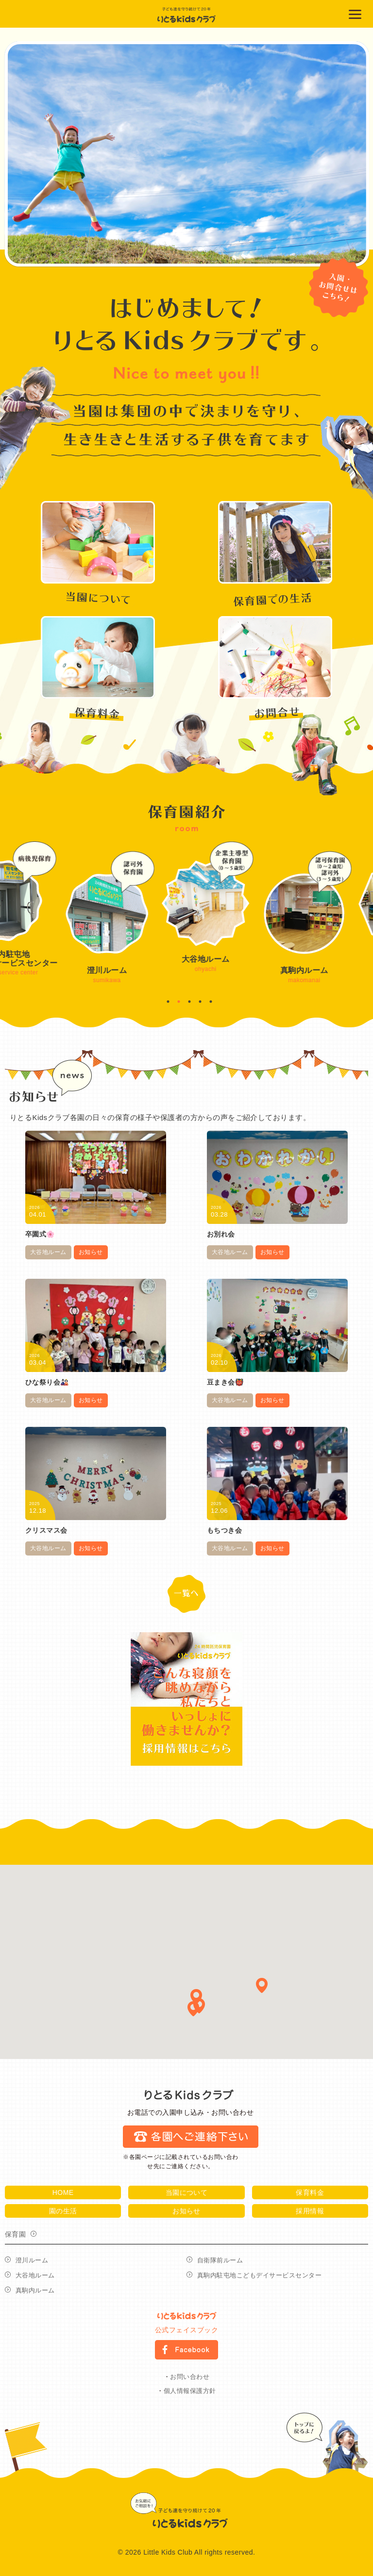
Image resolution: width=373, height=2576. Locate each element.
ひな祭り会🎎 (47, 1382)
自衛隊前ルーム (220, 2260)
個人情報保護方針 (190, 2390)
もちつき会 (224, 1530)
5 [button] (211, 1001)
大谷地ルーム (48, 1252)
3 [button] (189, 1001)
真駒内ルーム (35, 2290)
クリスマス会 (46, 1530)
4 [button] (200, 1001)
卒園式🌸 (40, 1234)
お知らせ (91, 1252)
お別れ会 (221, 1234)
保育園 (15, 2234)
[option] (186, 154)
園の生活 (63, 2211)
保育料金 (310, 2192)
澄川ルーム (32, 2260)
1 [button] (168, 1001)
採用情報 (310, 2211)
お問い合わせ (189, 2376)
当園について (187, 2192)
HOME (63, 2192)
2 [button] (179, 1001)
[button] (262, 1985)
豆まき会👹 (225, 1382)
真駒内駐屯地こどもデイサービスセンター (259, 2275)
